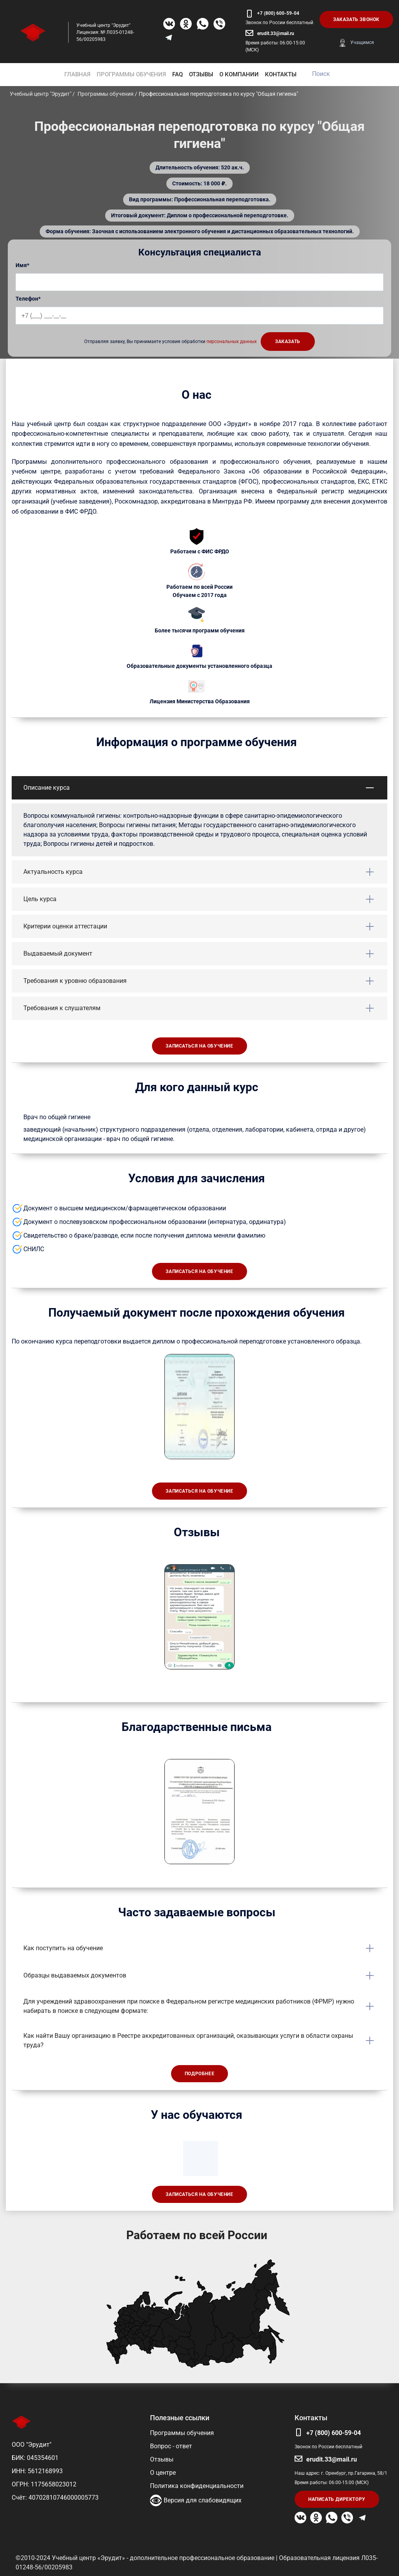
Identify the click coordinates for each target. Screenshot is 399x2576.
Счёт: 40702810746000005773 (55, 2497)
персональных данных (232, 341)
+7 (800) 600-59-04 (278, 13)
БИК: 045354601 (35, 2458)
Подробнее (199, 2073)
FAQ (177, 74)
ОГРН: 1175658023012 (44, 2484)
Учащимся (362, 42)
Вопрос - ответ (171, 2446)
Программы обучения (182, 2433)
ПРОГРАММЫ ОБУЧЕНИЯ (131, 74)
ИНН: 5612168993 (37, 2471)
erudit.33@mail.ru (275, 33)
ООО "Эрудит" (31, 2444)
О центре (163, 2472)
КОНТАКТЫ (281, 74)
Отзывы (161, 2459)
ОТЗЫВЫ (201, 74)
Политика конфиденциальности (197, 2486)
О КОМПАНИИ (239, 74)
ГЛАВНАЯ (77, 74)
